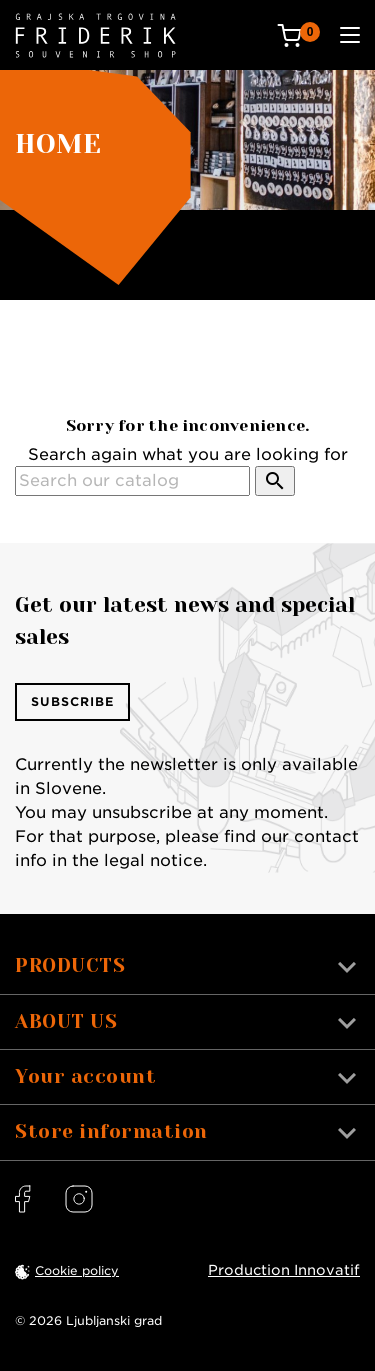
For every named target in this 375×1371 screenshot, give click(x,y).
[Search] (132, 481)
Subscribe (72, 701)
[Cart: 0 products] (298, 35)
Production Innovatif (284, 1270)
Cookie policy (77, 1270)
